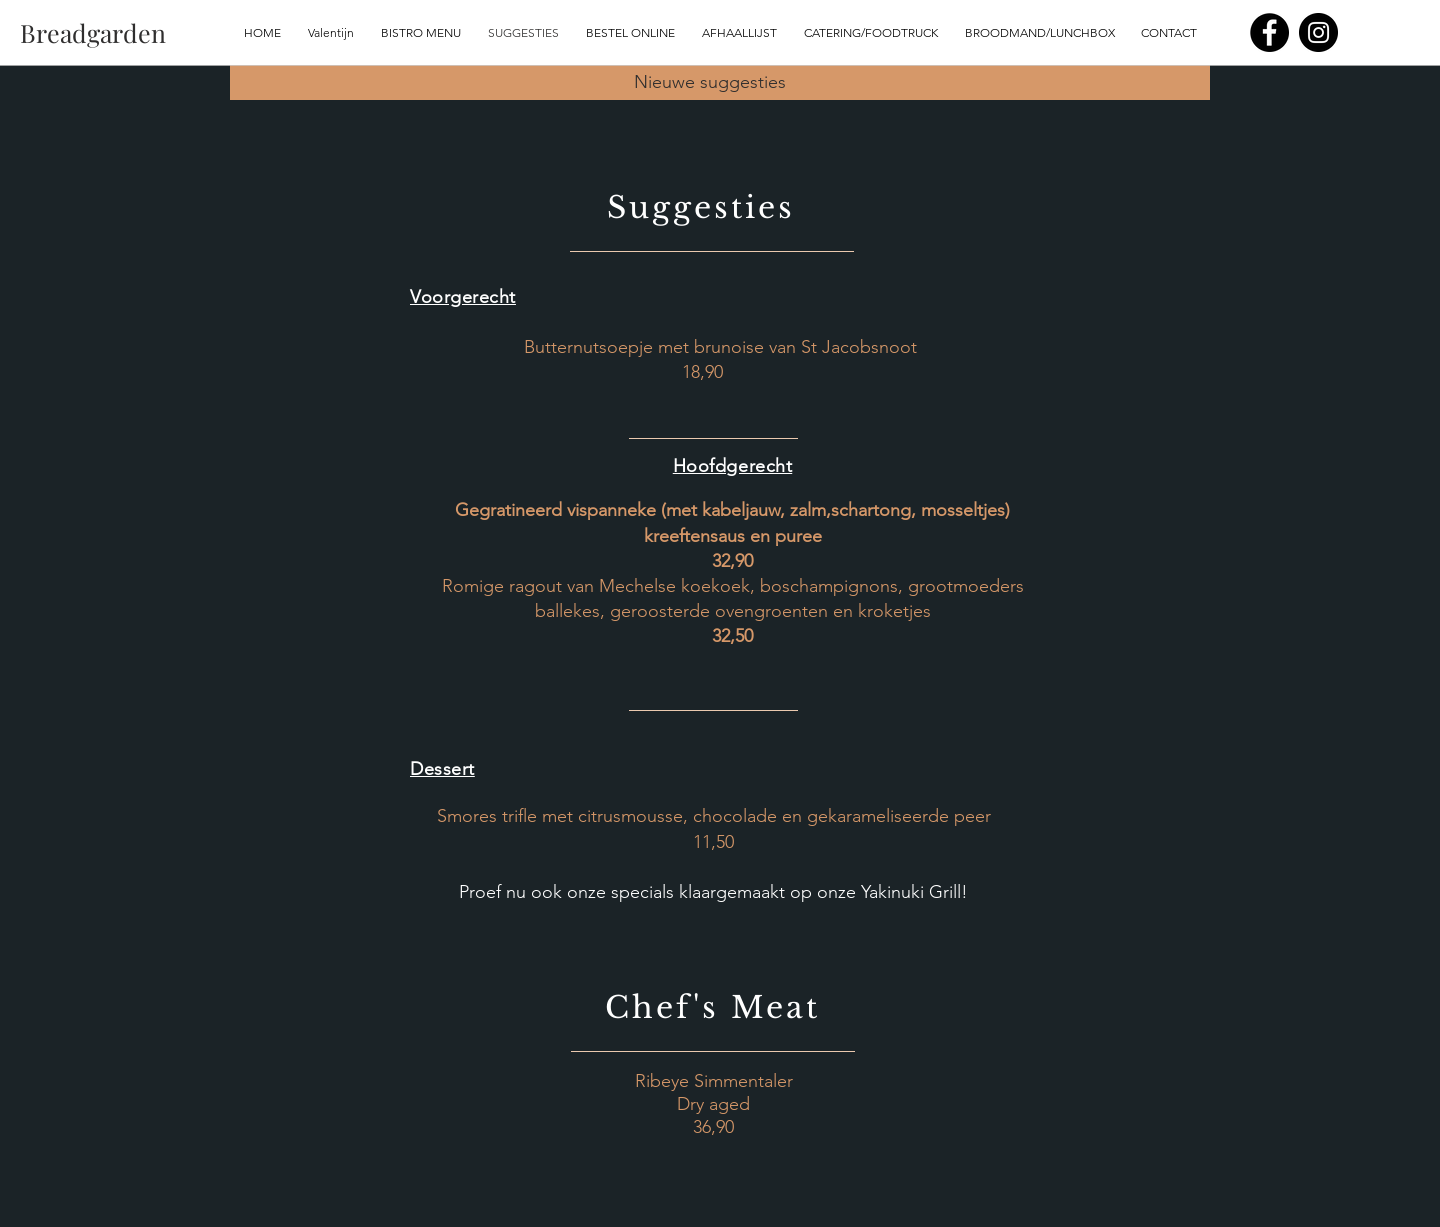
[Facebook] (1269, 32)
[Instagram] (1318, 32)
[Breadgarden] (93, 32)
